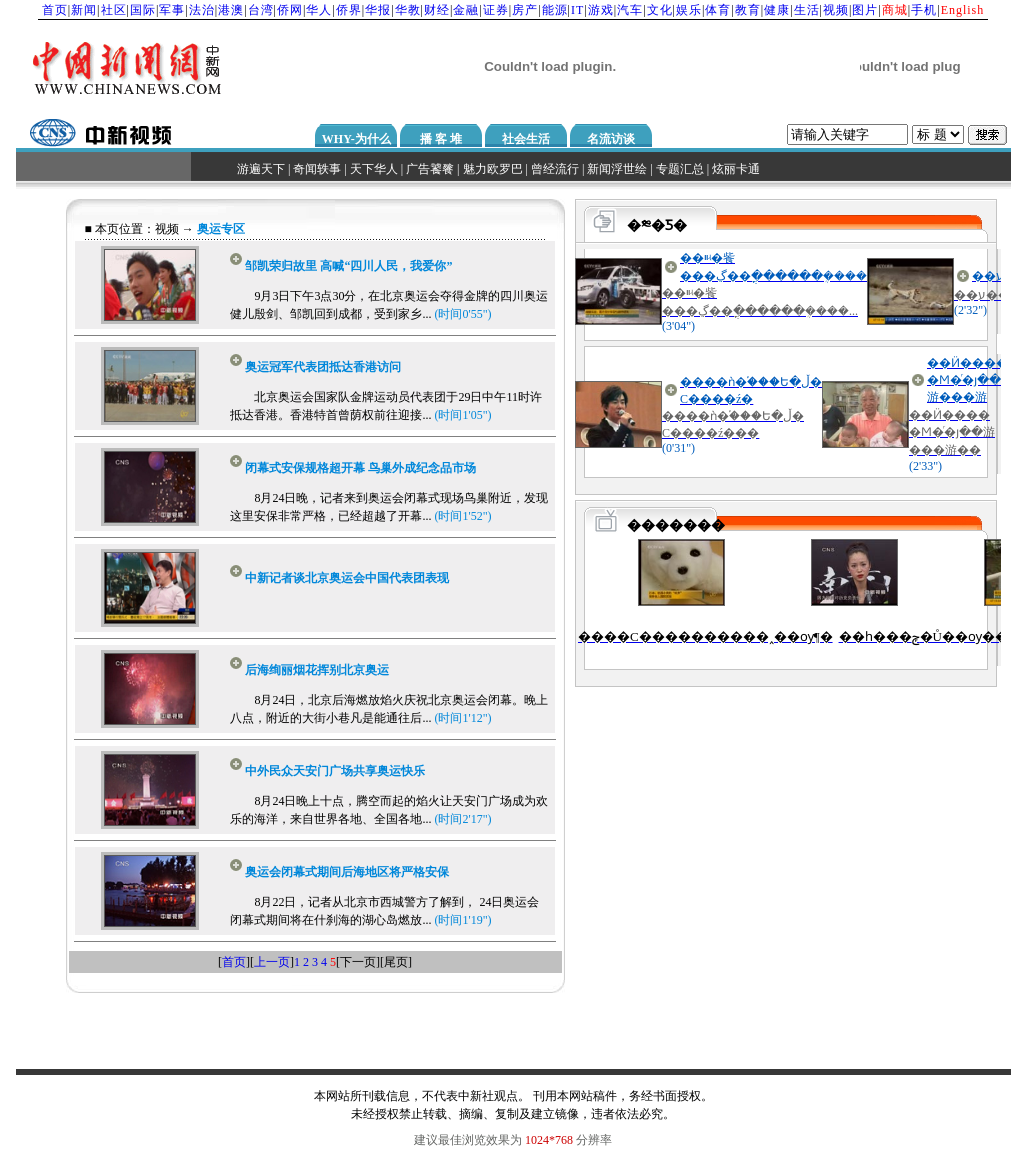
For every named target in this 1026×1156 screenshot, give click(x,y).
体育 (718, 10)
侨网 (290, 10)
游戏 (601, 10)
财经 (437, 10)
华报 (378, 10)
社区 (114, 10)
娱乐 (689, 10)
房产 (525, 10)
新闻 (84, 10)
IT (577, 10)
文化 (660, 10)
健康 (777, 10)
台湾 (261, 10)
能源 (555, 10)
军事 (172, 10)
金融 (466, 10)
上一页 (272, 962)
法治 (202, 10)
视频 (836, 10)
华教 (408, 10)
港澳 (231, 10)
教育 (748, 10)
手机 (924, 10)
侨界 (349, 10)
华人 (319, 10)
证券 (496, 10)
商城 (895, 10)
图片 (865, 10)
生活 (807, 10)
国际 (143, 10)
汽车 (630, 10)
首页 (55, 10)
